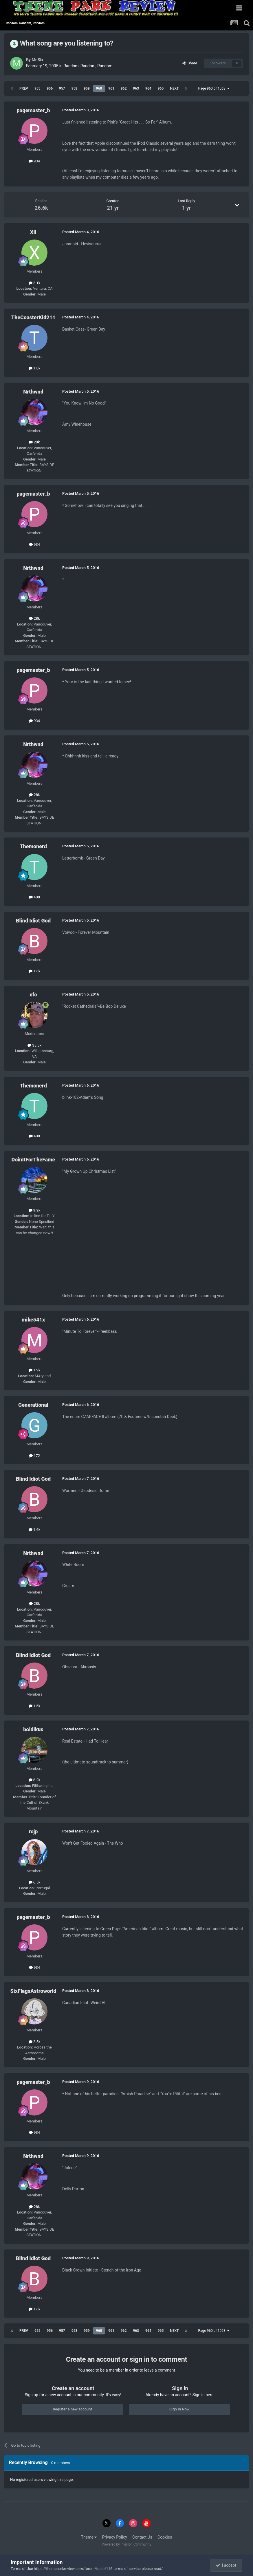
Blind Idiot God (33, 921)
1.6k (35, 971)
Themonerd (33, 846)
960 (99, 88)
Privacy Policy (114, 2537)
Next (174, 88)
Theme (89, 2537)
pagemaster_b (33, 110)
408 (34, 897)
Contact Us (142, 2537)
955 (37, 88)
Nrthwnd (33, 392)
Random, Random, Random (87, 66)
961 (111, 88)
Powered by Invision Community (126, 2544)
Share (189, 63)
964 (148, 88)
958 (75, 88)
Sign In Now (179, 2409)
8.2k (35, 1780)
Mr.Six (37, 59)
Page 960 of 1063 (213, 88)
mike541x (33, 1320)
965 (161, 88)
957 (62, 88)
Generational (33, 1405)
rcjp (33, 1831)
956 (50, 88)
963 (136, 88)
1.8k (35, 368)
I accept (226, 2565)
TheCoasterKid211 (33, 317)
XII (33, 232)
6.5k (35, 1882)
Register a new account (72, 2409)
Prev (23, 88)
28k (34, 442)
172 (34, 1455)
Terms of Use (22, 2568)
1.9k (35, 1370)
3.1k (35, 283)
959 (87, 88)
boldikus (33, 1729)
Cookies (164, 2537)
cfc (33, 994)
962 (124, 88)
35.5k (34, 1045)
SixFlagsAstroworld (33, 1991)
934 (34, 161)
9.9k (35, 1210)
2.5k (35, 2042)
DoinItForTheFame (33, 1159)
